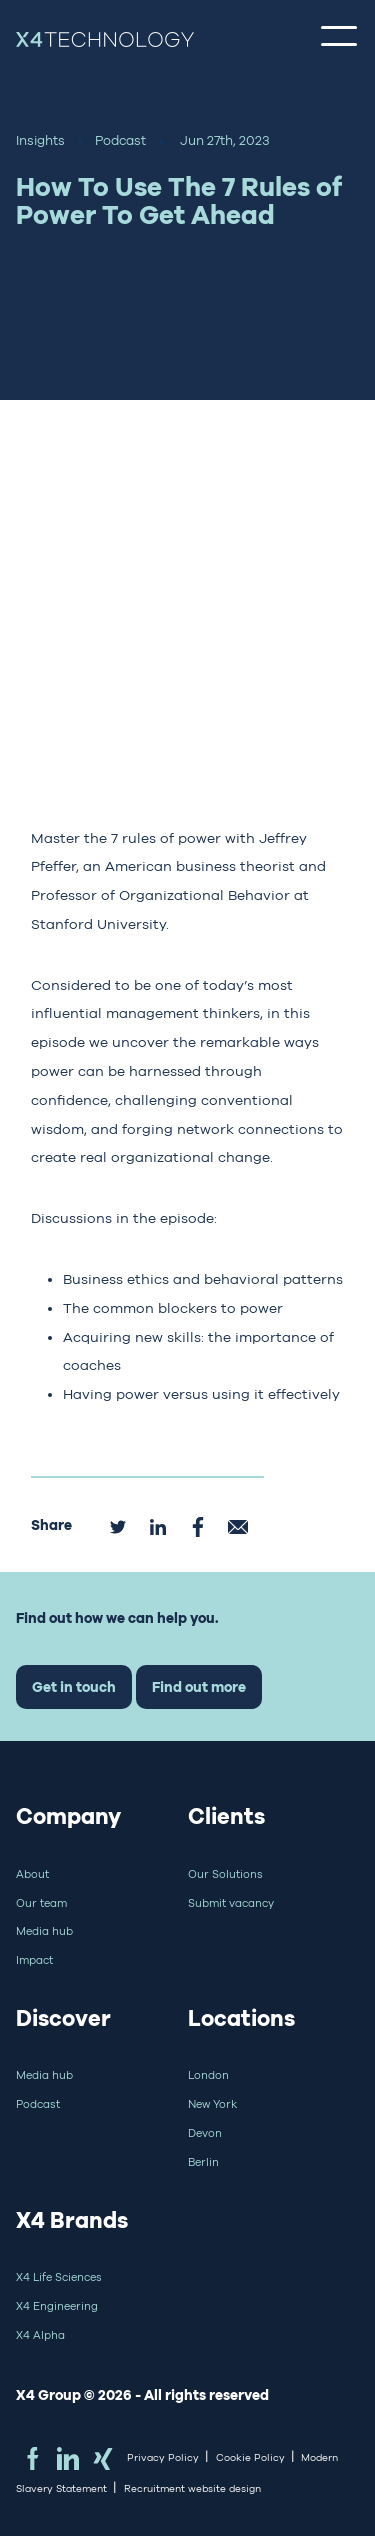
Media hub (44, 1931)
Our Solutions (225, 1874)
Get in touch (74, 1686)
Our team (41, 1903)
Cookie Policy (250, 2457)
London (208, 2075)
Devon (205, 2133)
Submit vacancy (231, 1903)
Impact (34, 1960)
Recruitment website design (192, 2488)
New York (212, 2104)
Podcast (38, 2104)
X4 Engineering (57, 2306)
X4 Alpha (40, 2335)
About (32, 1874)
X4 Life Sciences (59, 2277)
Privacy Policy (163, 2457)
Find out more (199, 1686)
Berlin (203, 2162)
